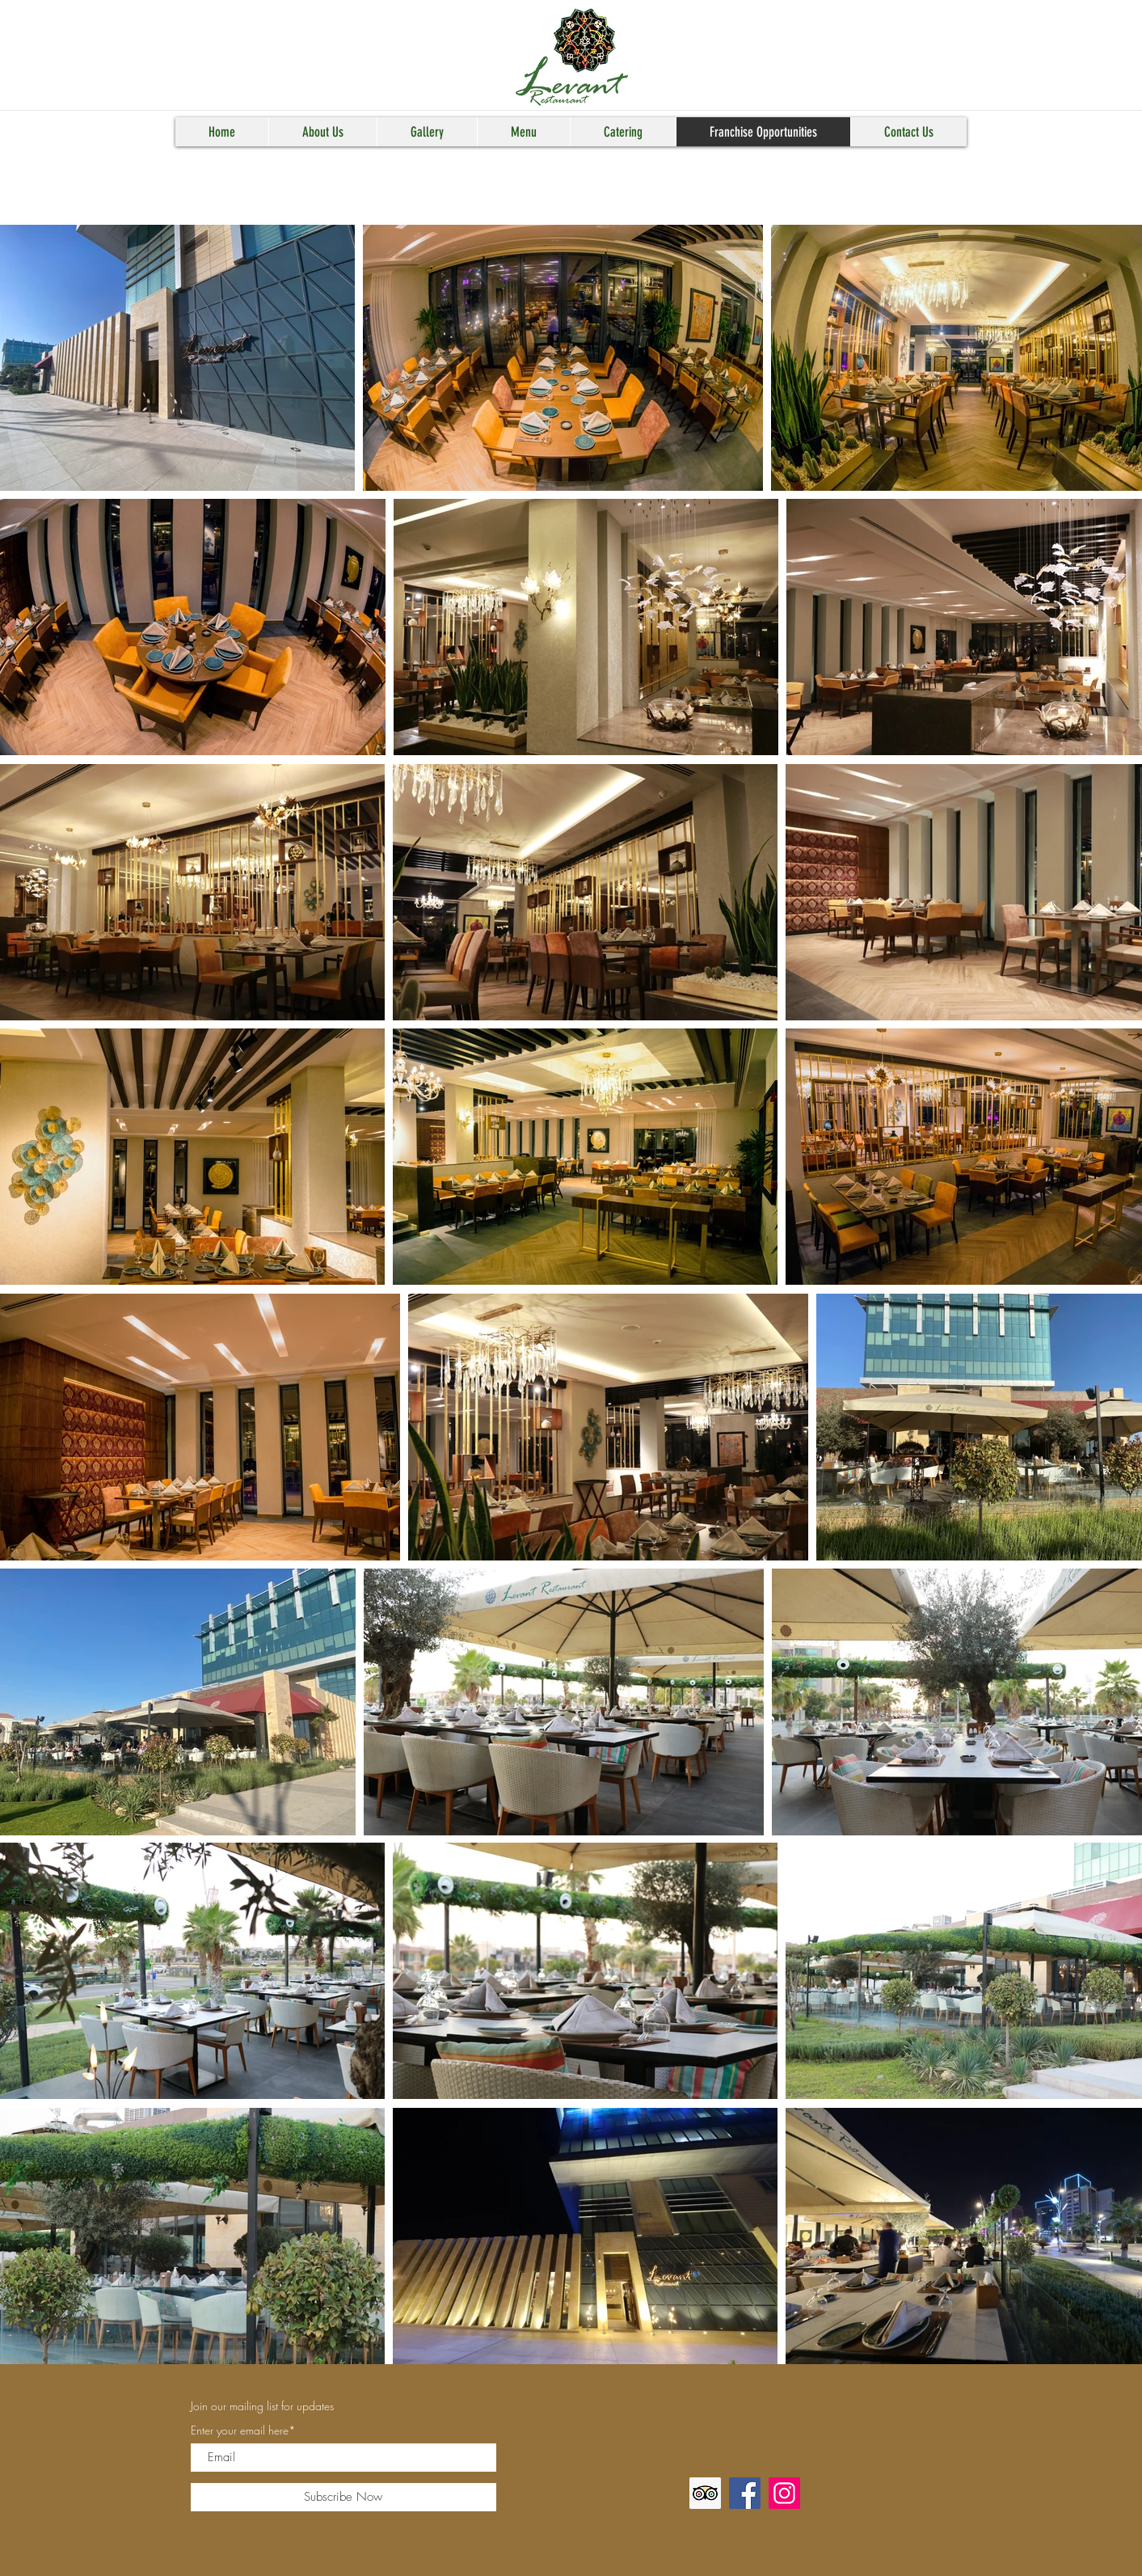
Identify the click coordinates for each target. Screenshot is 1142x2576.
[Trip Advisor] (705, 2493)
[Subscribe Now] (343, 2497)
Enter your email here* (243, 2430)
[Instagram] (784, 2493)
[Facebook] (745, 2493)
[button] (322, 131)
